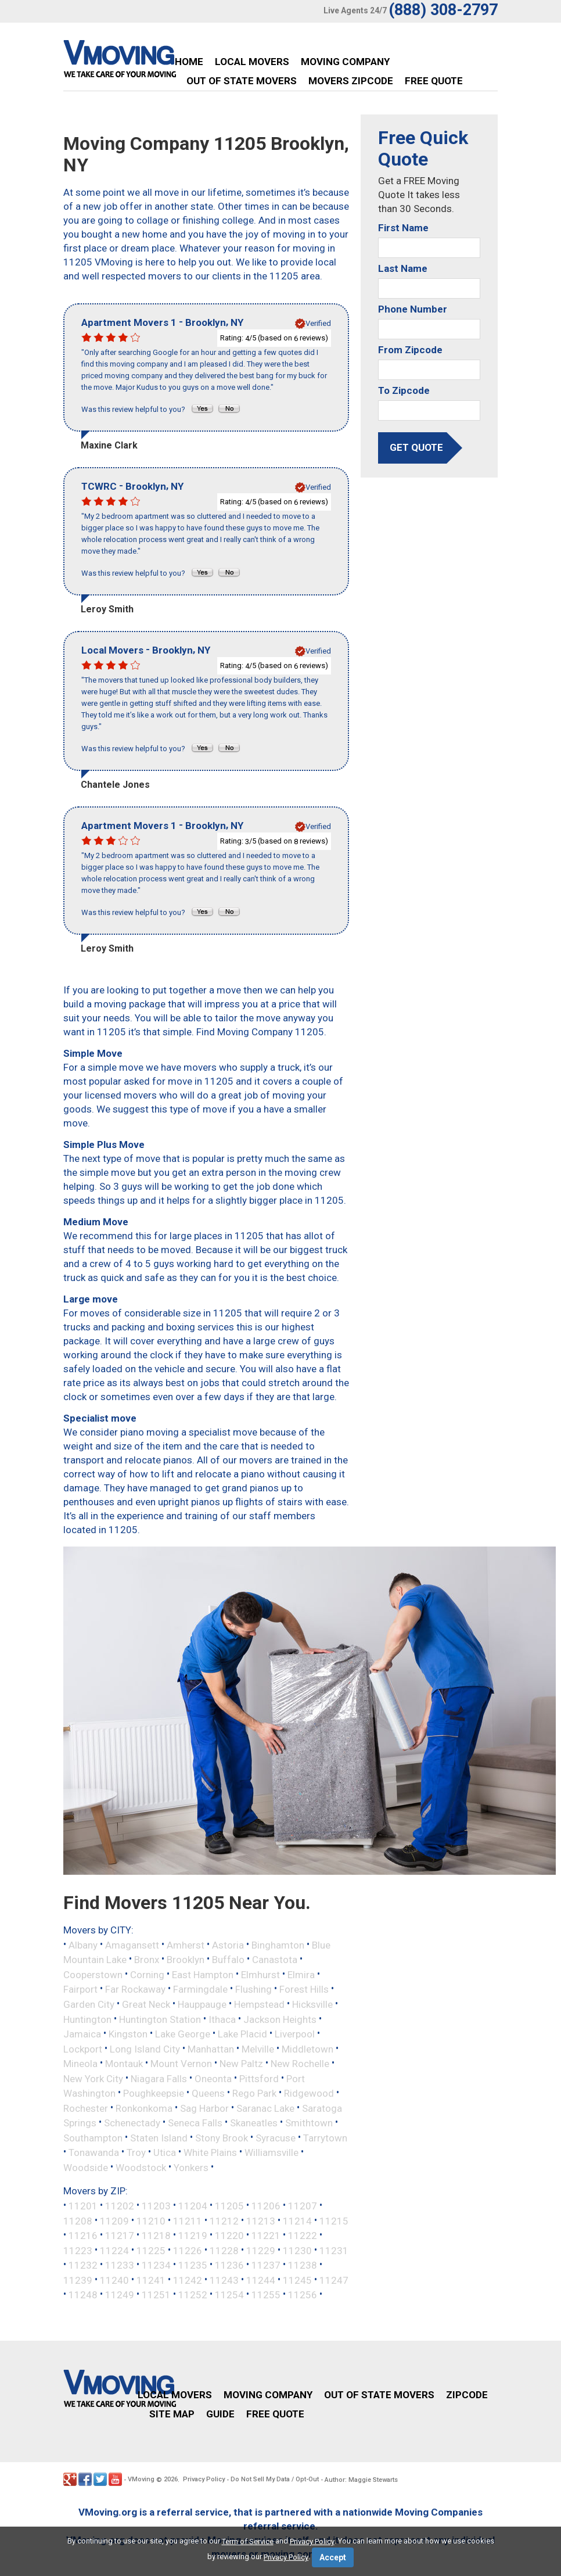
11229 (260, 2250)
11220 (229, 2235)
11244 (260, 2280)
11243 (224, 2280)
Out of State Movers (241, 81)
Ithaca (222, 2019)
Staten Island (159, 2137)
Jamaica (82, 2034)
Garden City (88, 2004)
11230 (297, 2250)
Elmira (301, 1974)
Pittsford (259, 2078)
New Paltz (241, 2063)
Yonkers (191, 2167)
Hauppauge (202, 2004)
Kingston (128, 2034)
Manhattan (211, 2048)
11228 (224, 2250)
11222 (302, 2235)
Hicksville (312, 2004)
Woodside (85, 2167)
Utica (164, 2152)
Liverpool (295, 2034)
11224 (114, 2250)
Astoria (228, 1944)
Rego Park (254, 2093)
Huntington (87, 2019)
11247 (333, 2280)
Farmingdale (200, 1989)
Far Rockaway (135, 1989)
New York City (93, 2078)
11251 (156, 2295)
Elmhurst (260, 1974)
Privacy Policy (204, 2479)
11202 (119, 2206)
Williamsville (271, 2152)
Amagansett (132, 1944)
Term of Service (248, 2541)
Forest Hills (304, 1989)
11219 (192, 2235)
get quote (416, 447)
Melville (258, 2048)
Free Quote (434, 81)
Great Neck (146, 2004)
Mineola (80, 2063)
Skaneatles (254, 2123)
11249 (119, 2295)
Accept (332, 2557)
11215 (333, 2220)
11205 (229, 2206)
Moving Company (345, 61)
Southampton (93, 2137)
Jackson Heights (280, 2019)
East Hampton (202, 1974)
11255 (265, 2295)
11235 (192, 2265)
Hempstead (259, 2004)
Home (189, 61)
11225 (151, 2250)
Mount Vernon (181, 2063)
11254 (229, 2295)
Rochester (85, 2108)
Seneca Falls (195, 2123)
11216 (83, 2235)
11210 (151, 2220)
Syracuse (276, 2137)
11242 (187, 2280)
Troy (136, 2152)
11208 (77, 2220)
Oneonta (213, 2078)
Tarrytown (325, 2137)
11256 (302, 2295)
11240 (114, 2280)
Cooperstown (93, 1974)
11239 (77, 2280)
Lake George (182, 2034)
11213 (260, 2220)
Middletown (307, 2048)
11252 (192, 2295)
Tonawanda (94, 2152)
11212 (224, 2220)
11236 (229, 2265)
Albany (83, 1944)
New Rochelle (300, 2063)
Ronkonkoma (144, 2108)
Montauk (124, 2063)
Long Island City (145, 2048)
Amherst (185, 1944)
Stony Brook (221, 2137)
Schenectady (132, 2123)
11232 (83, 2265)
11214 (297, 2220)
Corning (147, 1974)
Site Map (172, 2414)
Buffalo (228, 1959)
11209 (114, 2220)
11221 (265, 2235)
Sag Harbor (204, 2108)
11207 (302, 2206)
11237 (265, 2265)
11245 (297, 2280)
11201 (83, 2206)
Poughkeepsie (153, 2093)
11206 (265, 2206)
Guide (220, 2414)
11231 (333, 2250)
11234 (156, 2265)
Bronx (146, 1959)
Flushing (253, 1989)
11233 (119, 2265)
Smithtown (309, 2123)
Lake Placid (242, 2034)
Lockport (82, 2048)
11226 (187, 2250)
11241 (151, 2280)
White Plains (210, 2152)
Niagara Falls (159, 2078)
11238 (302, 2265)
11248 (83, 2295)
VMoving (141, 2479)
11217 (119, 2235)
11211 (187, 2220)
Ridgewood (309, 2093)
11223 (77, 2250)
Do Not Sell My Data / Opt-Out (275, 2479)
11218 (156, 2235)
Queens (208, 2093)
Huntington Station (160, 2019)
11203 (156, 2206)
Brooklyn (185, 1959)
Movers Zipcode (350, 81)
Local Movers (252, 61)
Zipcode (467, 2395)
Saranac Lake (265, 2108)
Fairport (80, 1989)
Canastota (274, 1959)
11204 (192, 2206)
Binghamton (277, 1944)
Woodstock (141, 2167)
